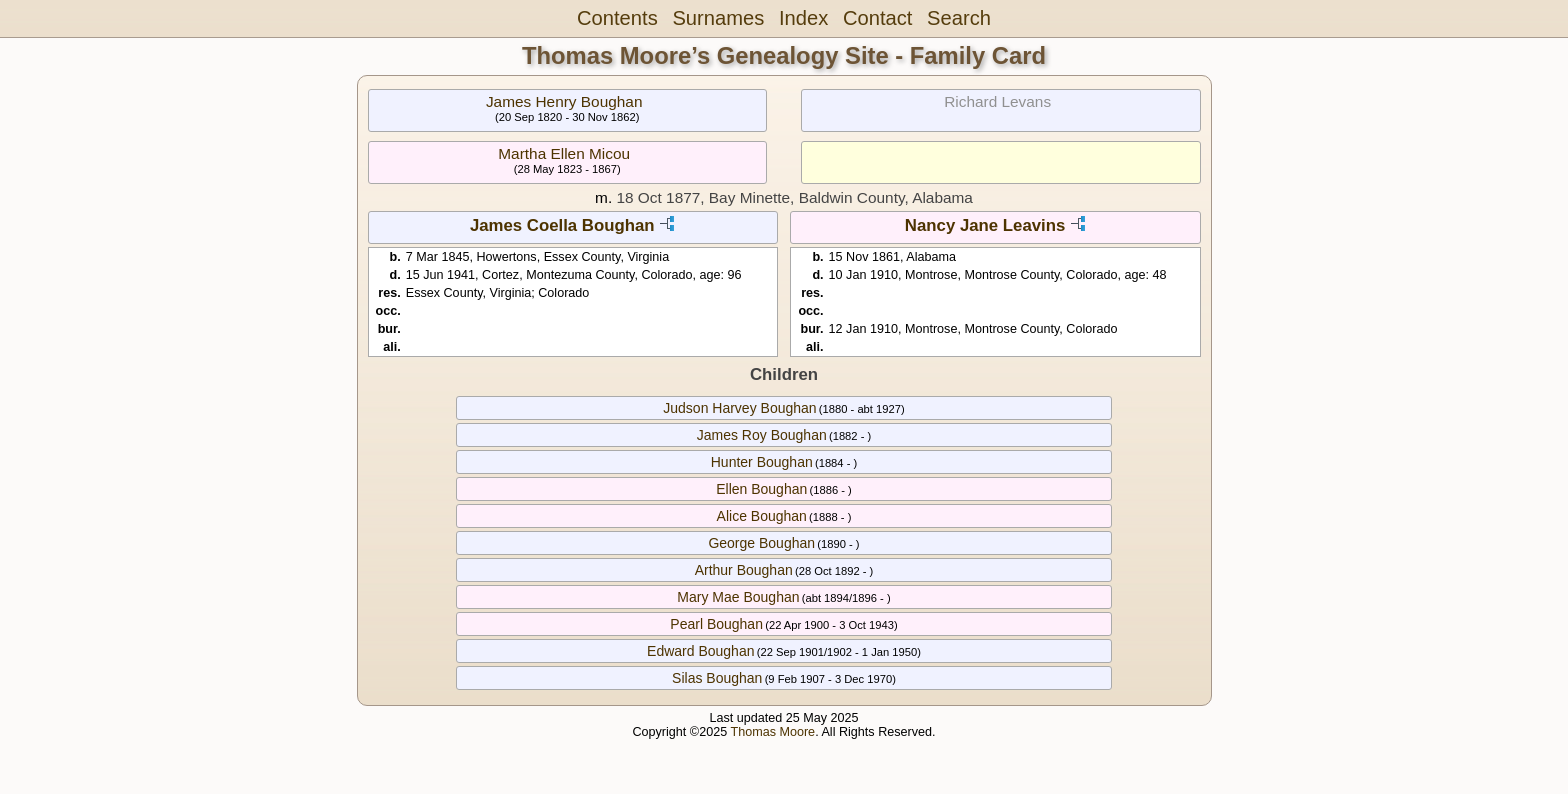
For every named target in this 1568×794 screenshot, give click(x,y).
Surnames (718, 18)
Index (803, 18)
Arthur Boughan (744, 570)
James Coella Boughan (562, 225)
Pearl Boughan (716, 624)
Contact (877, 18)
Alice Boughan (762, 516)
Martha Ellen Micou (564, 153)
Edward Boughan (700, 651)
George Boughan (761, 543)
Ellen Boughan (761, 489)
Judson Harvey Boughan (739, 408)
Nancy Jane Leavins (985, 225)
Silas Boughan (717, 678)
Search (959, 18)
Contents (617, 18)
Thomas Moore (772, 732)
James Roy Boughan (762, 435)
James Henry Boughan (564, 101)
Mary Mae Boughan (738, 597)
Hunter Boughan (762, 462)
